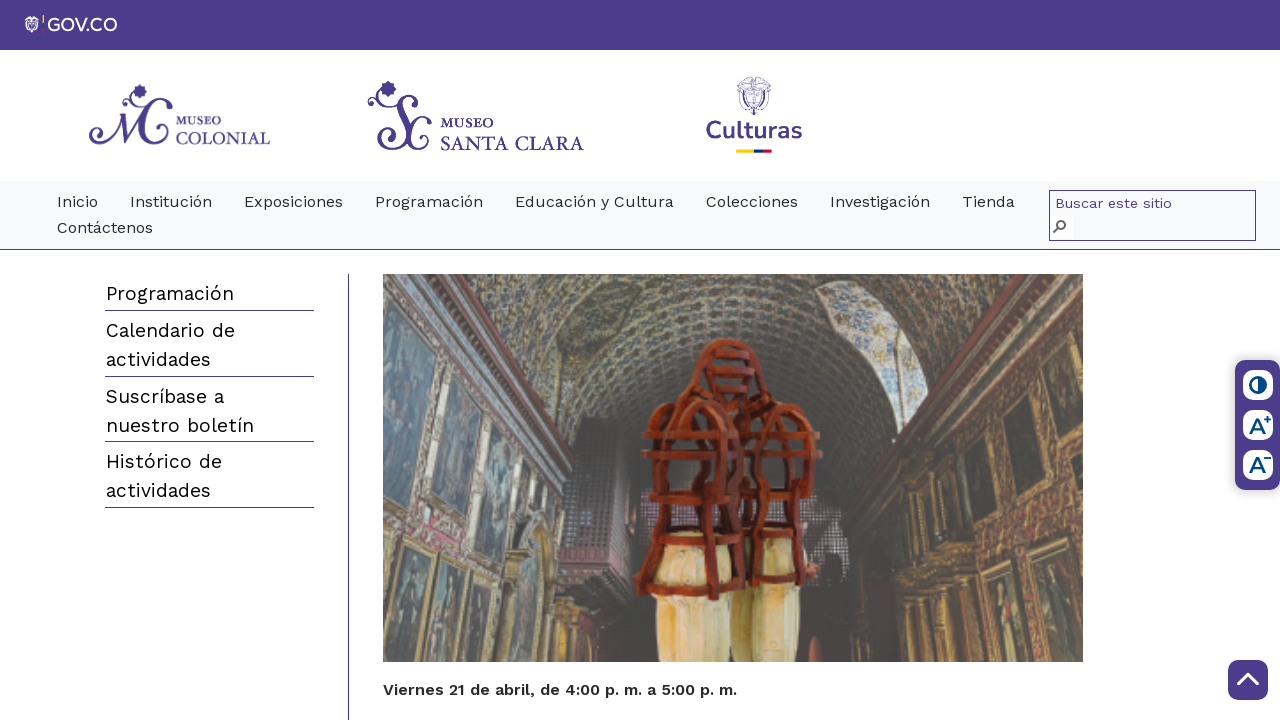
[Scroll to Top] (1248, 680)
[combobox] (1155, 204)
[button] (1061, 227)
